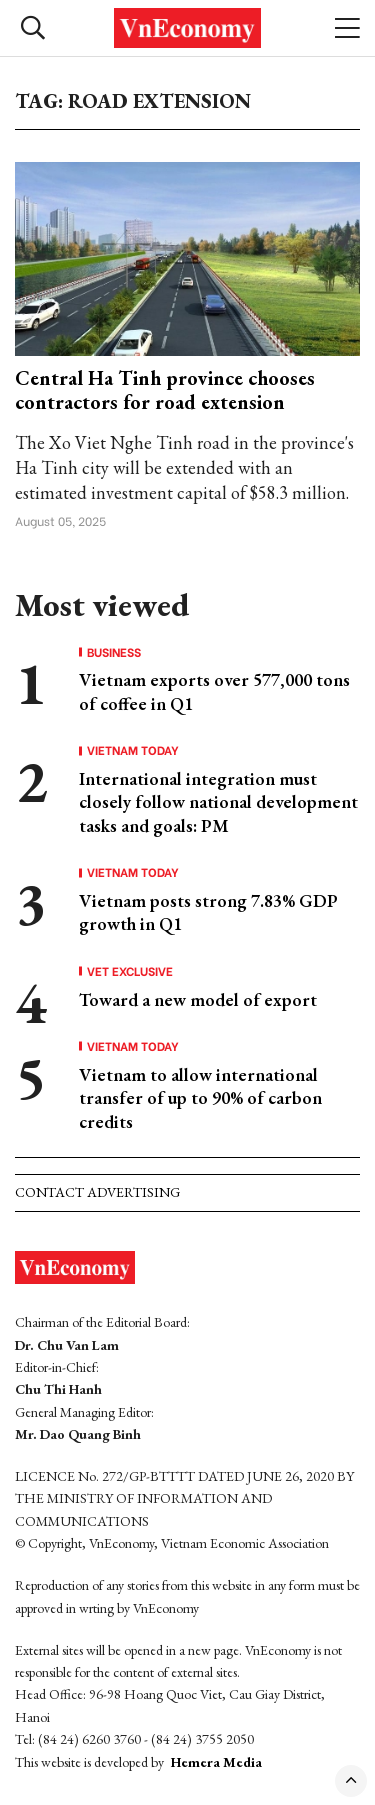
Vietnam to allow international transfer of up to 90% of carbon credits (200, 1098)
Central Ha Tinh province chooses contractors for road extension (165, 390)
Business (114, 652)
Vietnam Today (133, 750)
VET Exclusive (130, 971)
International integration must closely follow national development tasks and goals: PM (218, 802)
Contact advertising (97, 1192)
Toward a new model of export (198, 999)
